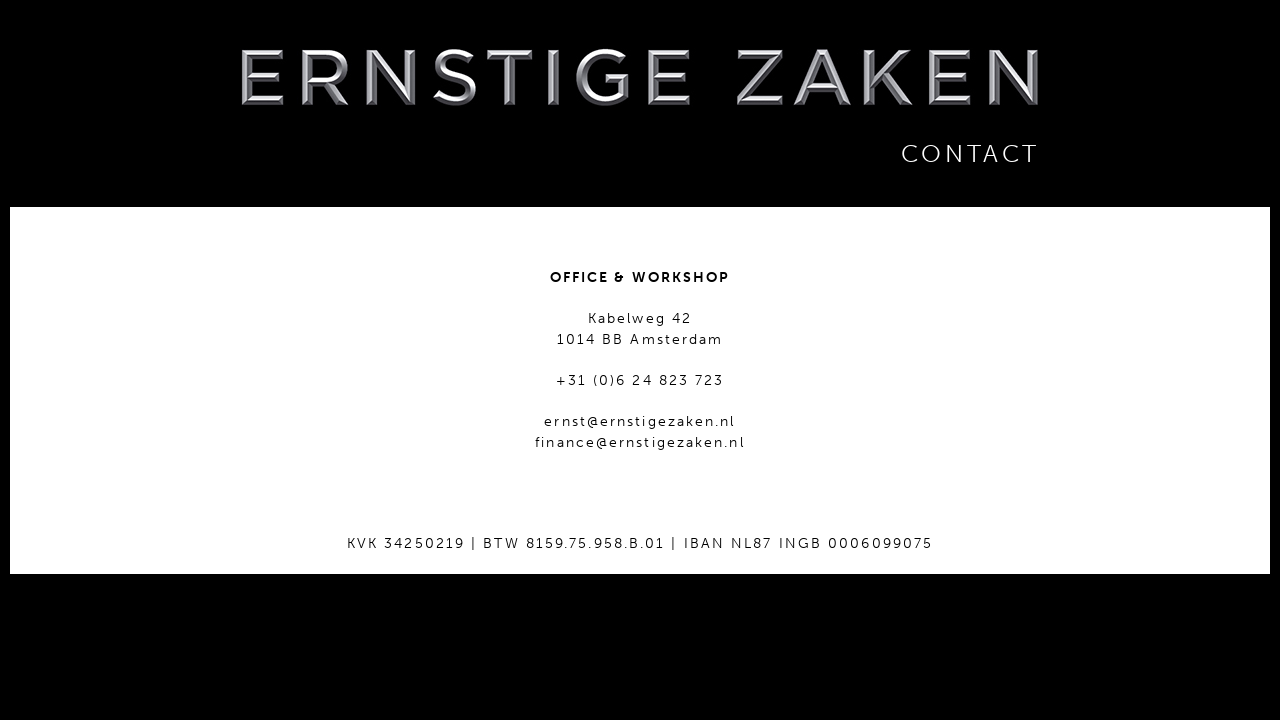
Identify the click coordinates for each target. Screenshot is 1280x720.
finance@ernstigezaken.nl (639, 442)
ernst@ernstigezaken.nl (639, 421)
